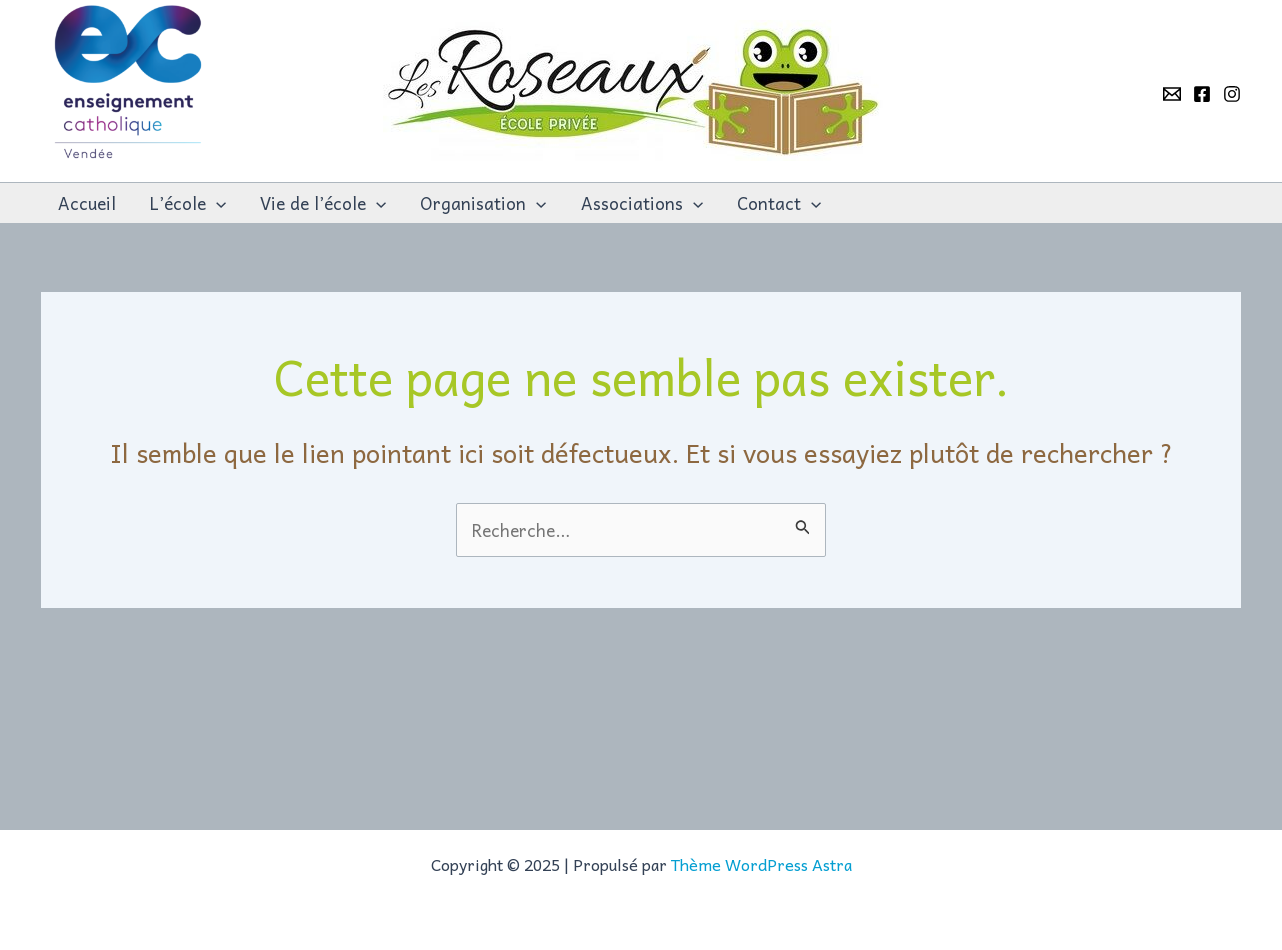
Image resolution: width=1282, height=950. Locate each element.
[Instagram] (1232, 94)
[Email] (1172, 94)
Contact (779, 203)
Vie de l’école (323, 203)
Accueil (87, 203)
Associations (642, 203)
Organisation (483, 203)
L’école (188, 203)
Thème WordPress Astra (761, 864)
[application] (216, 203)
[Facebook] (1202, 94)
